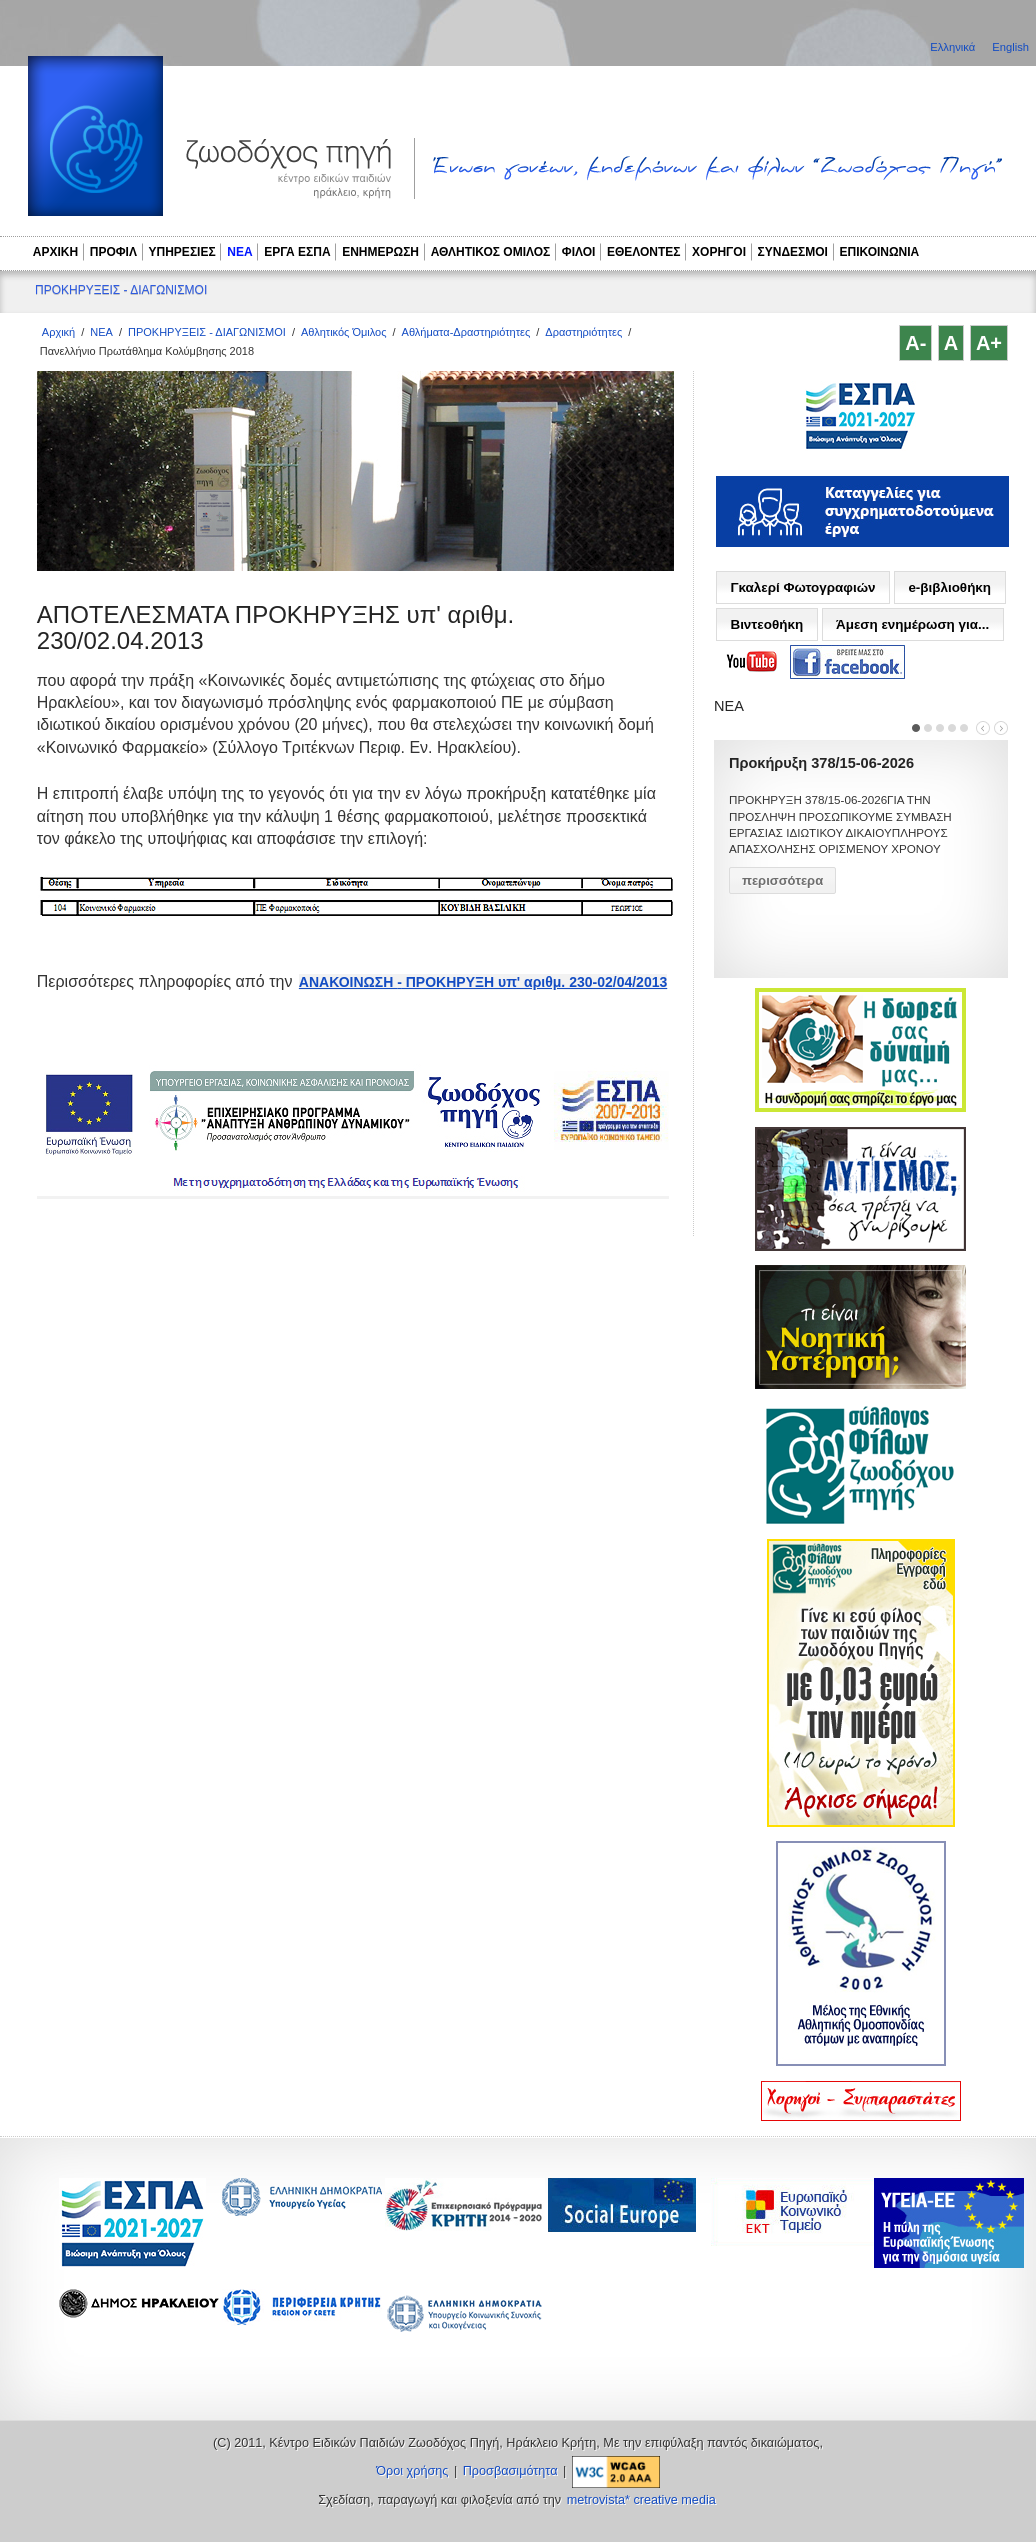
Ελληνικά (954, 47)
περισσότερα (782, 880)
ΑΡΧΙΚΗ (55, 252)
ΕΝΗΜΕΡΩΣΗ (380, 252)
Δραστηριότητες (583, 332)
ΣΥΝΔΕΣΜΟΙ (793, 252)
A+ (989, 343)
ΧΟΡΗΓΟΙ (719, 252)
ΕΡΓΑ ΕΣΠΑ (297, 252)
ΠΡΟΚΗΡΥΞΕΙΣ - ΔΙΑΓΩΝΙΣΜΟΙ (121, 290)
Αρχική (58, 332)
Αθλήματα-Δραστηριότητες (466, 332)
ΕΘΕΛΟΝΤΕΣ (644, 252)
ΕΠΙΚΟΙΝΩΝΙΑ (880, 252)
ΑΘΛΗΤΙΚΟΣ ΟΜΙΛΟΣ (491, 252)
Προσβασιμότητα (510, 2471)
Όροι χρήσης (412, 2471)
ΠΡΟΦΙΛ (113, 252)
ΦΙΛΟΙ (579, 252)
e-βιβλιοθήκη (949, 587)
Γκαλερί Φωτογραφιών (802, 587)
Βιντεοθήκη (766, 624)
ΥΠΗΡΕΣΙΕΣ (182, 252)
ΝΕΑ (239, 252)
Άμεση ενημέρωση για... (912, 624)
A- (915, 343)
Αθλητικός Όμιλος (344, 332)
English (1010, 47)
